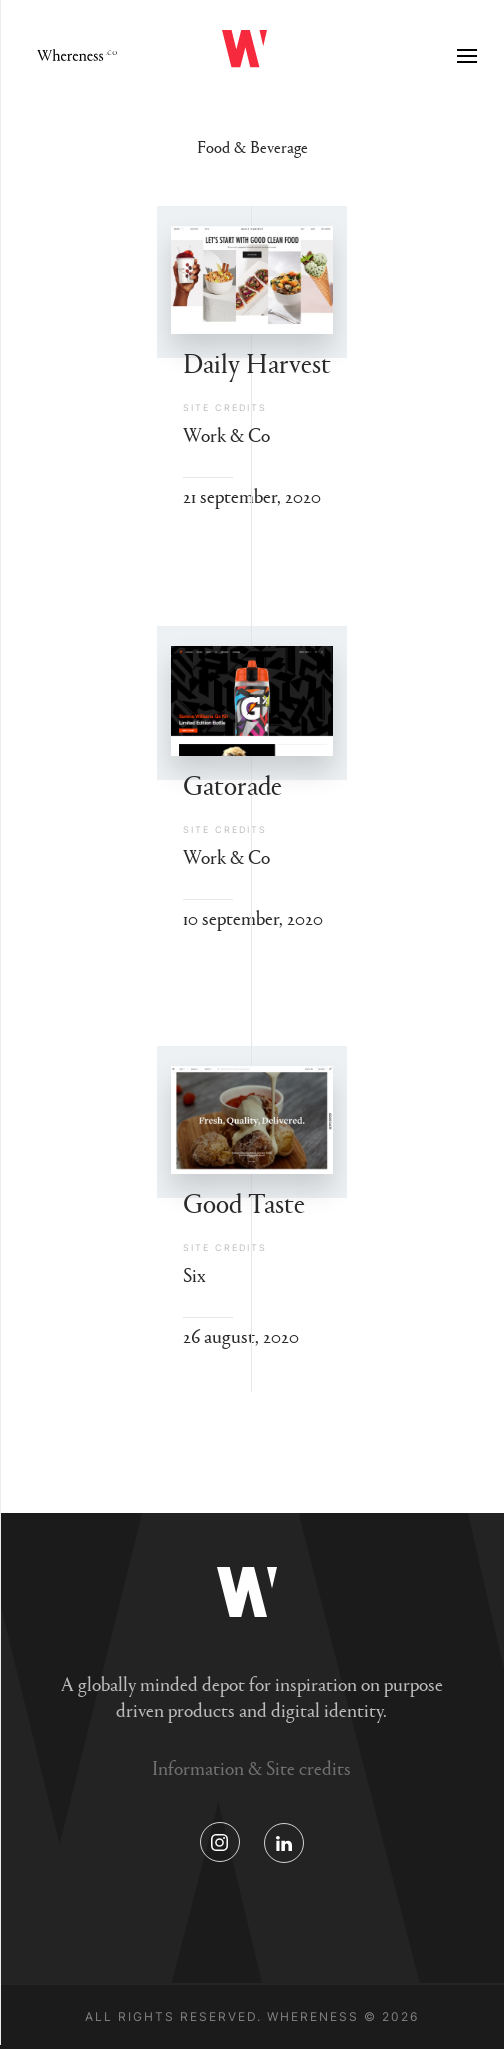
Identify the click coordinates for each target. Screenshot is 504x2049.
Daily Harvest (257, 361)
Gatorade (232, 783)
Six (194, 1274)
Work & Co (226, 434)
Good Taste (244, 1201)
